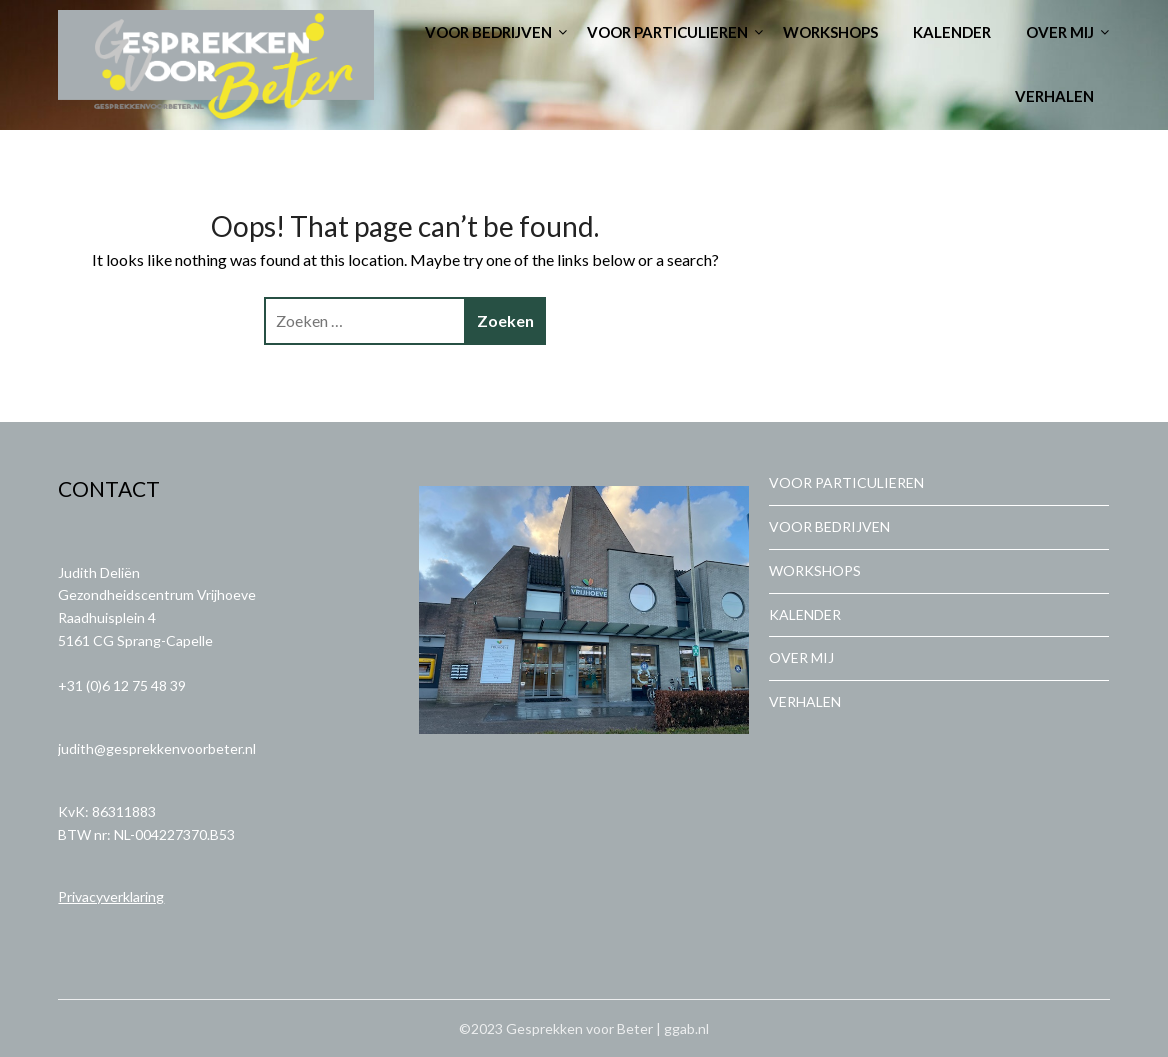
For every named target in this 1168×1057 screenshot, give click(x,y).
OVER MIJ (1060, 32)
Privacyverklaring (111, 896)
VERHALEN (1054, 96)
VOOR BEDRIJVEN (488, 32)
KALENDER (952, 32)
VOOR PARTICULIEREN (667, 32)
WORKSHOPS (830, 32)
